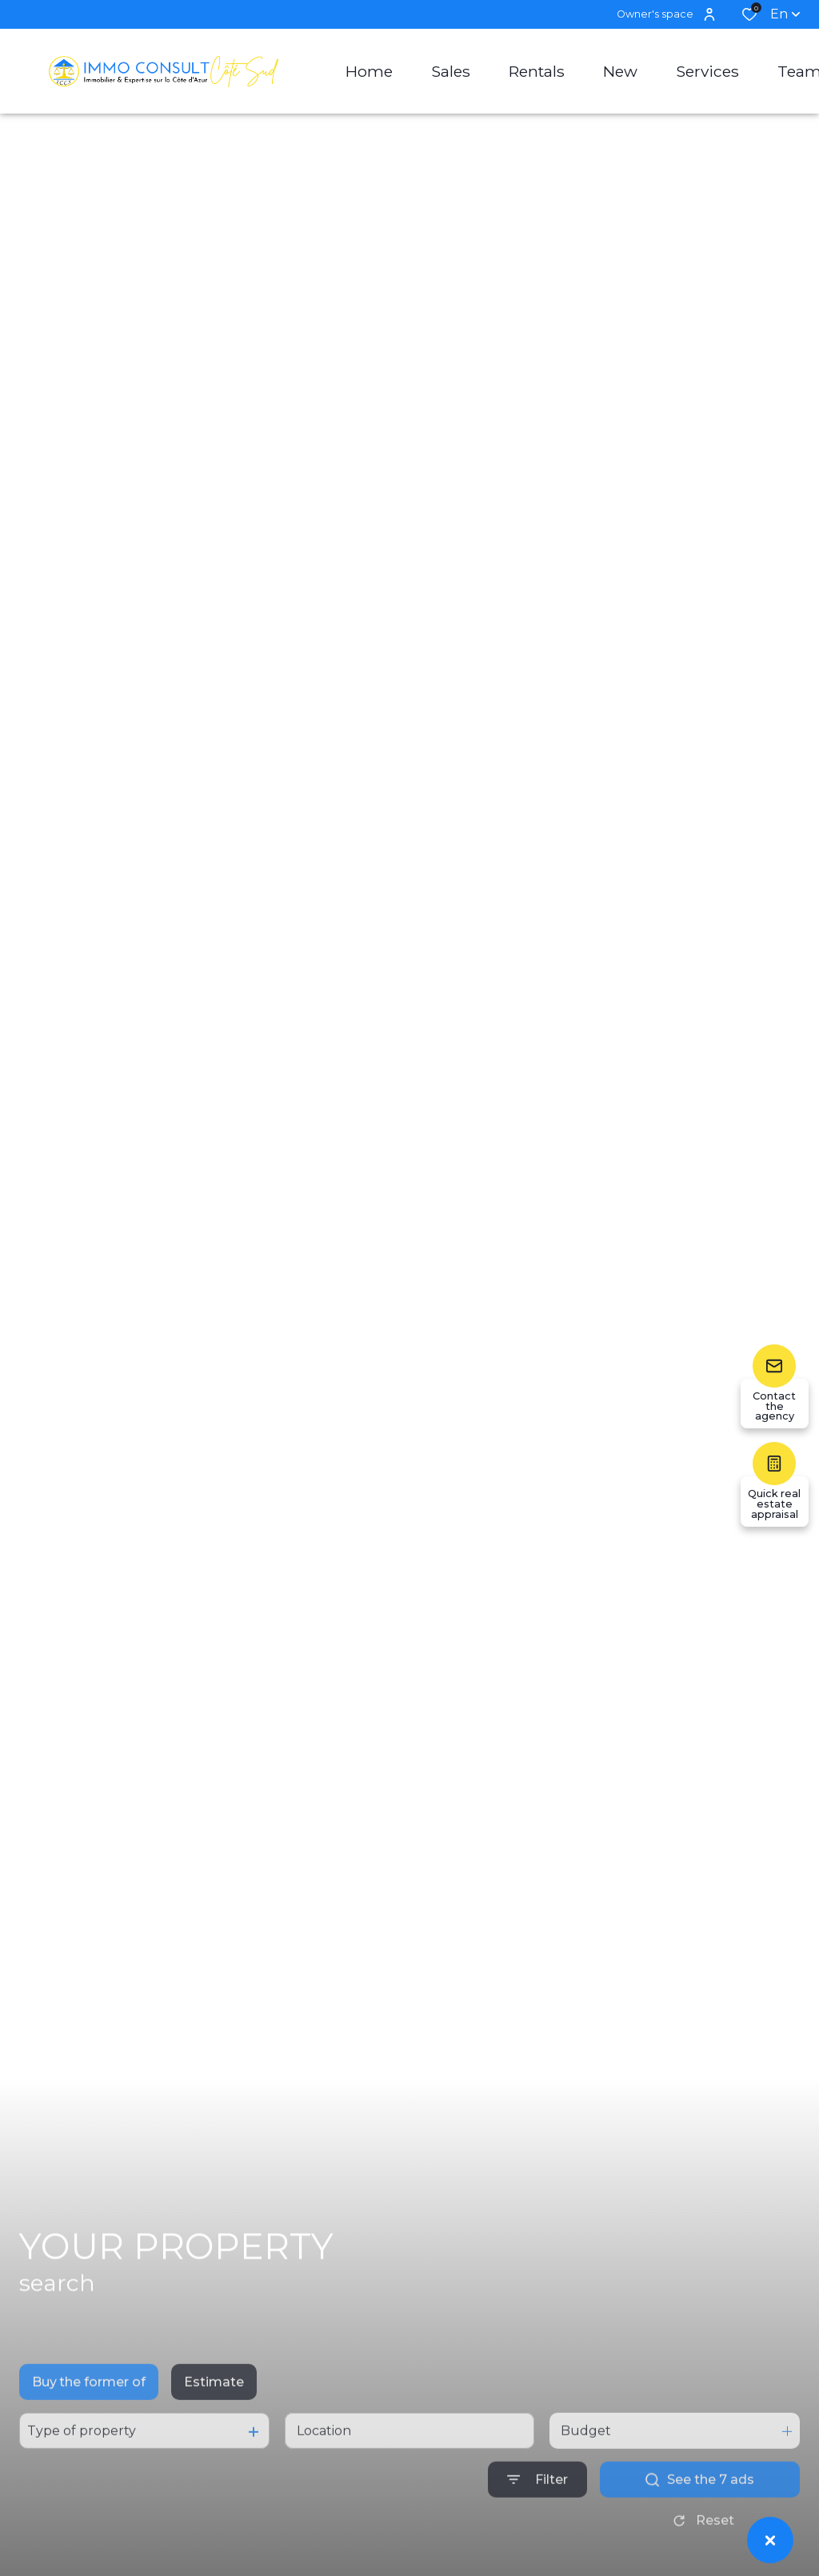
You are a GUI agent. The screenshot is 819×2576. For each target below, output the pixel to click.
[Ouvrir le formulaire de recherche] (537, 2517)
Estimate (214, 2419)
